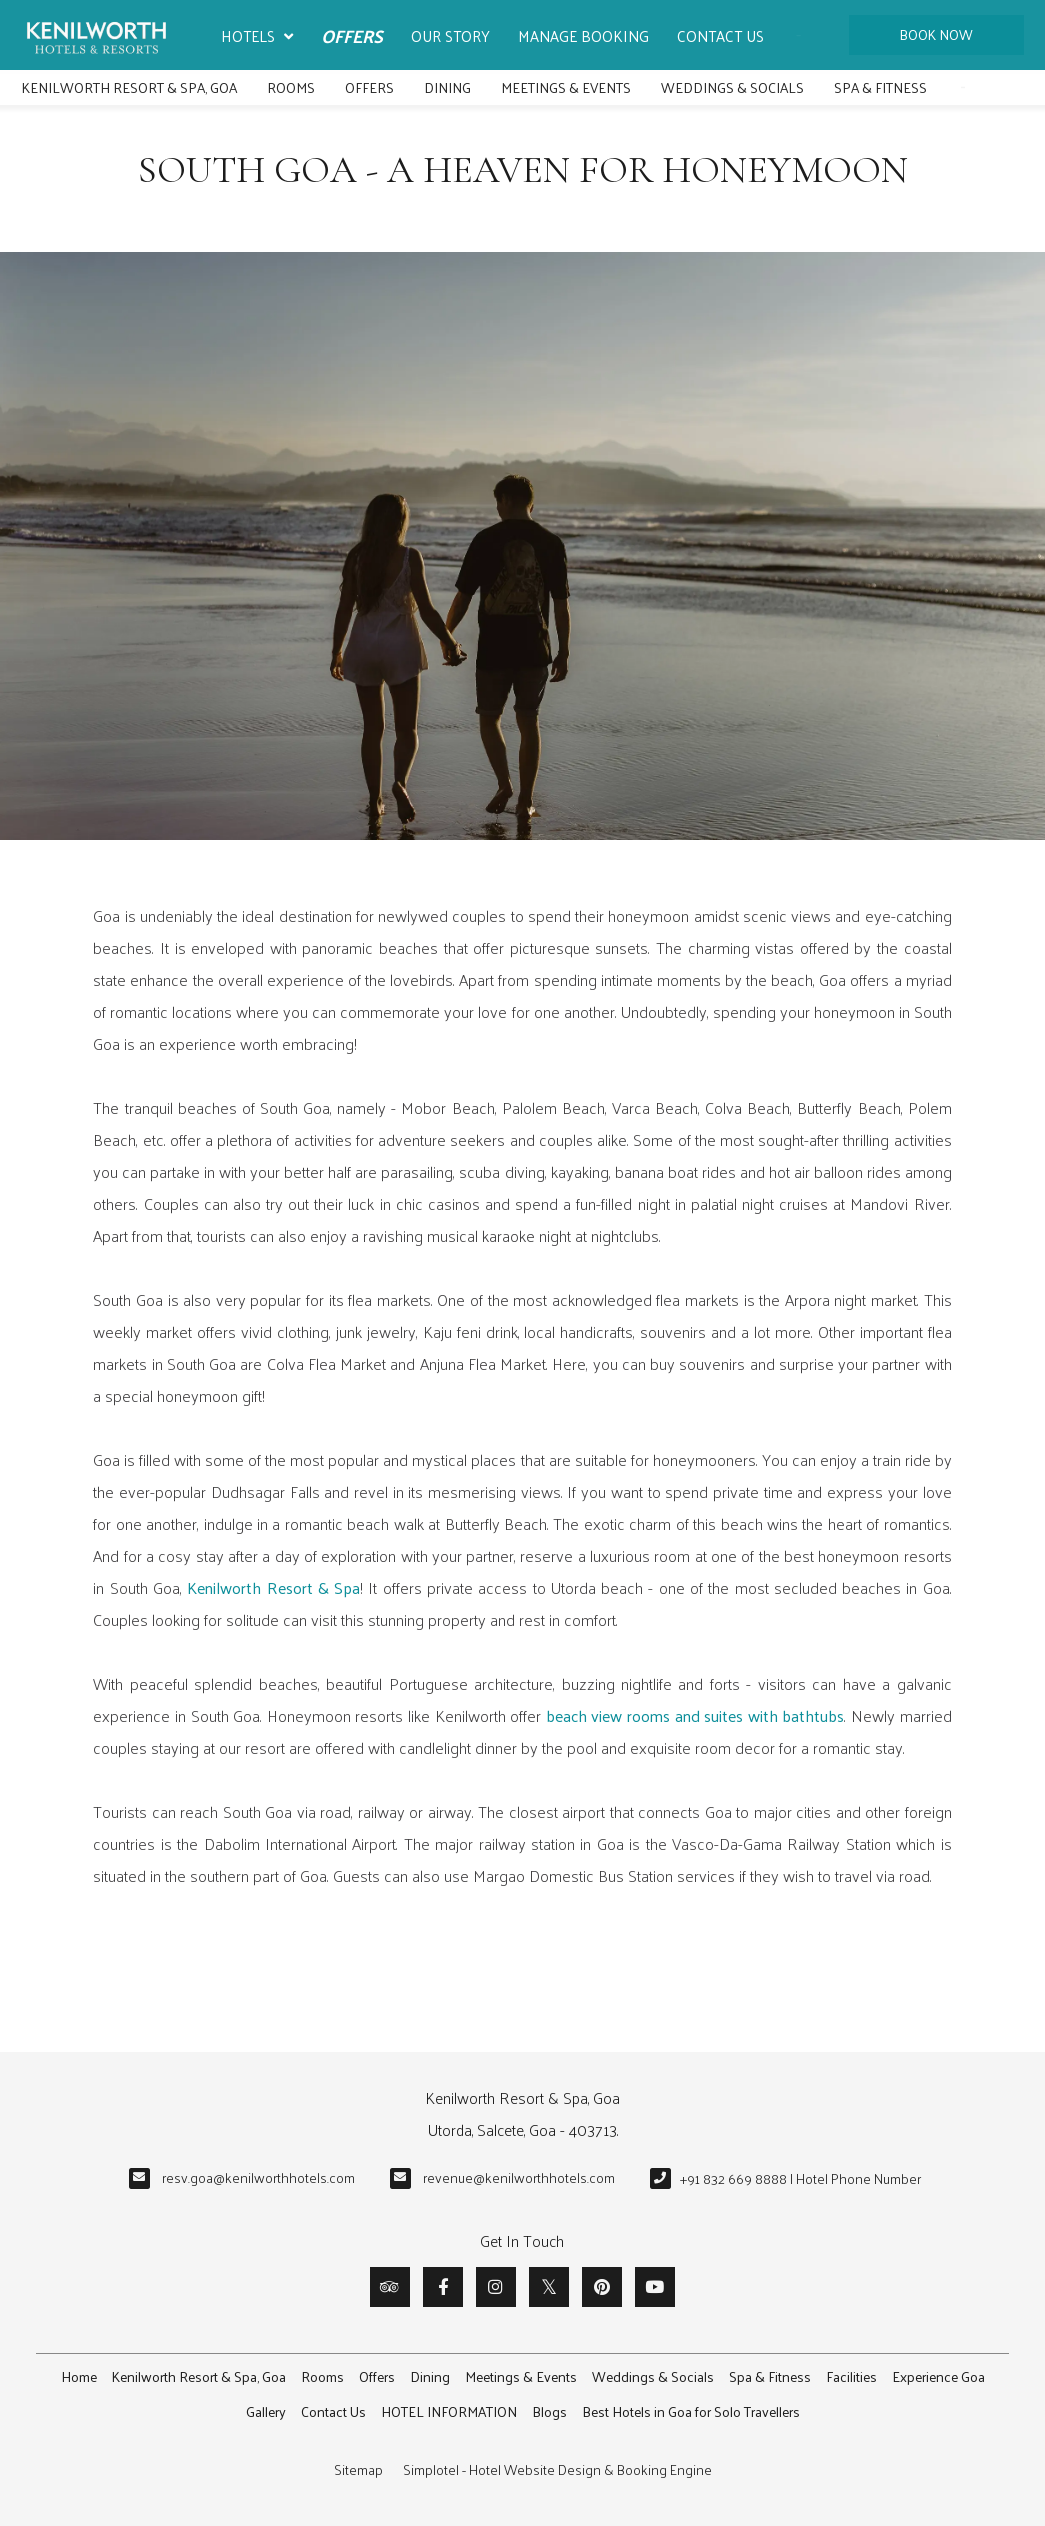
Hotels (257, 36)
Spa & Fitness (880, 87)
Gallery (266, 2411)
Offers (352, 35)
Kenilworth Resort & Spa (273, 1587)
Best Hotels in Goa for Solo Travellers (691, 2411)
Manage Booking (583, 35)
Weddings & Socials (732, 87)
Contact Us (720, 35)
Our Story (450, 35)
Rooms (291, 87)
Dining (447, 87)
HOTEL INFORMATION (449, 2411)
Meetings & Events (566, 87)
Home (79, 2376)
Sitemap (358, 2469)
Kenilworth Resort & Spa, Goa (129, 87)
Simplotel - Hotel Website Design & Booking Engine (557, 2469)
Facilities (851, 2376)
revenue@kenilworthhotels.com (519, 2177)
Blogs (549, 2411)
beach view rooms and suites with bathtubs (695, 1715)
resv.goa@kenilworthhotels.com (258, 2177)
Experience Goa (938, 2376)
